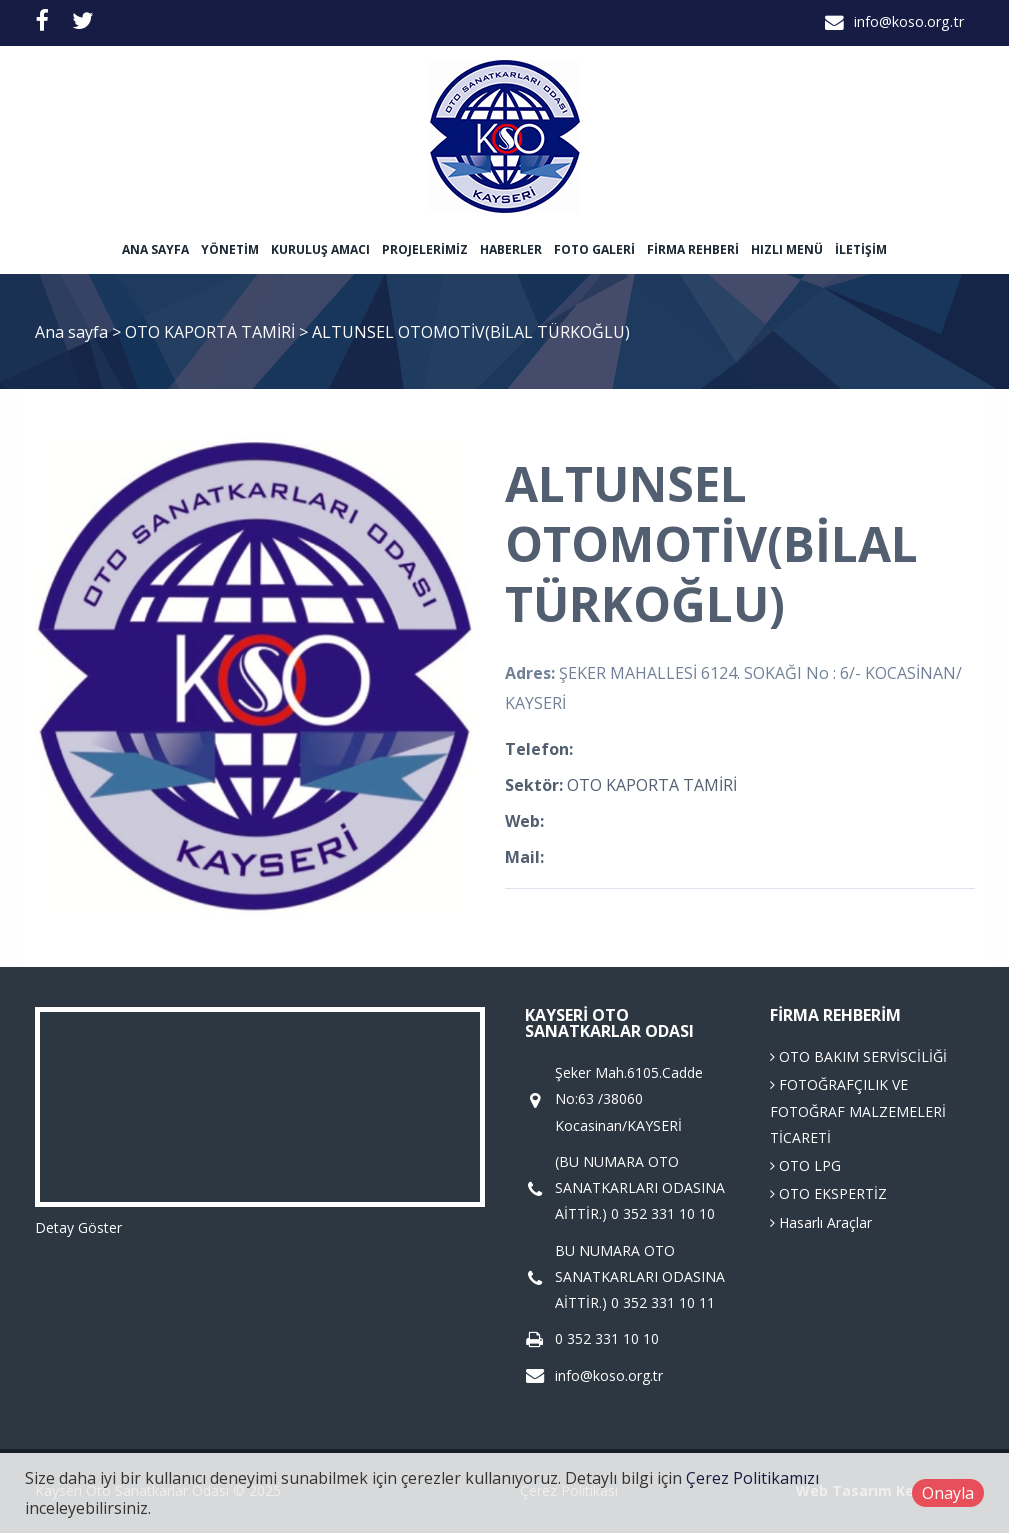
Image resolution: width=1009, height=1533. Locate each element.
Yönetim (230, 249)
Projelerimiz (425, 249)
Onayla (948, 1493)
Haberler (511, 249)
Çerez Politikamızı (752, 1478)
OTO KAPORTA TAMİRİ (212, 332)
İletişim (861, 249)
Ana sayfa (155, 249)
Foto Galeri (594, 249)
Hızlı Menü (787, 249)
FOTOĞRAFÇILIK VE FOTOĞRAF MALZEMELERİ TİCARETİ (858, 1111)
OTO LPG (805, 1165)
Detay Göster (78, 1227)
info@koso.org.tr (909, 21)
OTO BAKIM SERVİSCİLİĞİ (858, 1056)
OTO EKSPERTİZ (828, 1193)
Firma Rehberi (693, 249)
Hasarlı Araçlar (821, 1222)
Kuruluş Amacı (320, 249)
